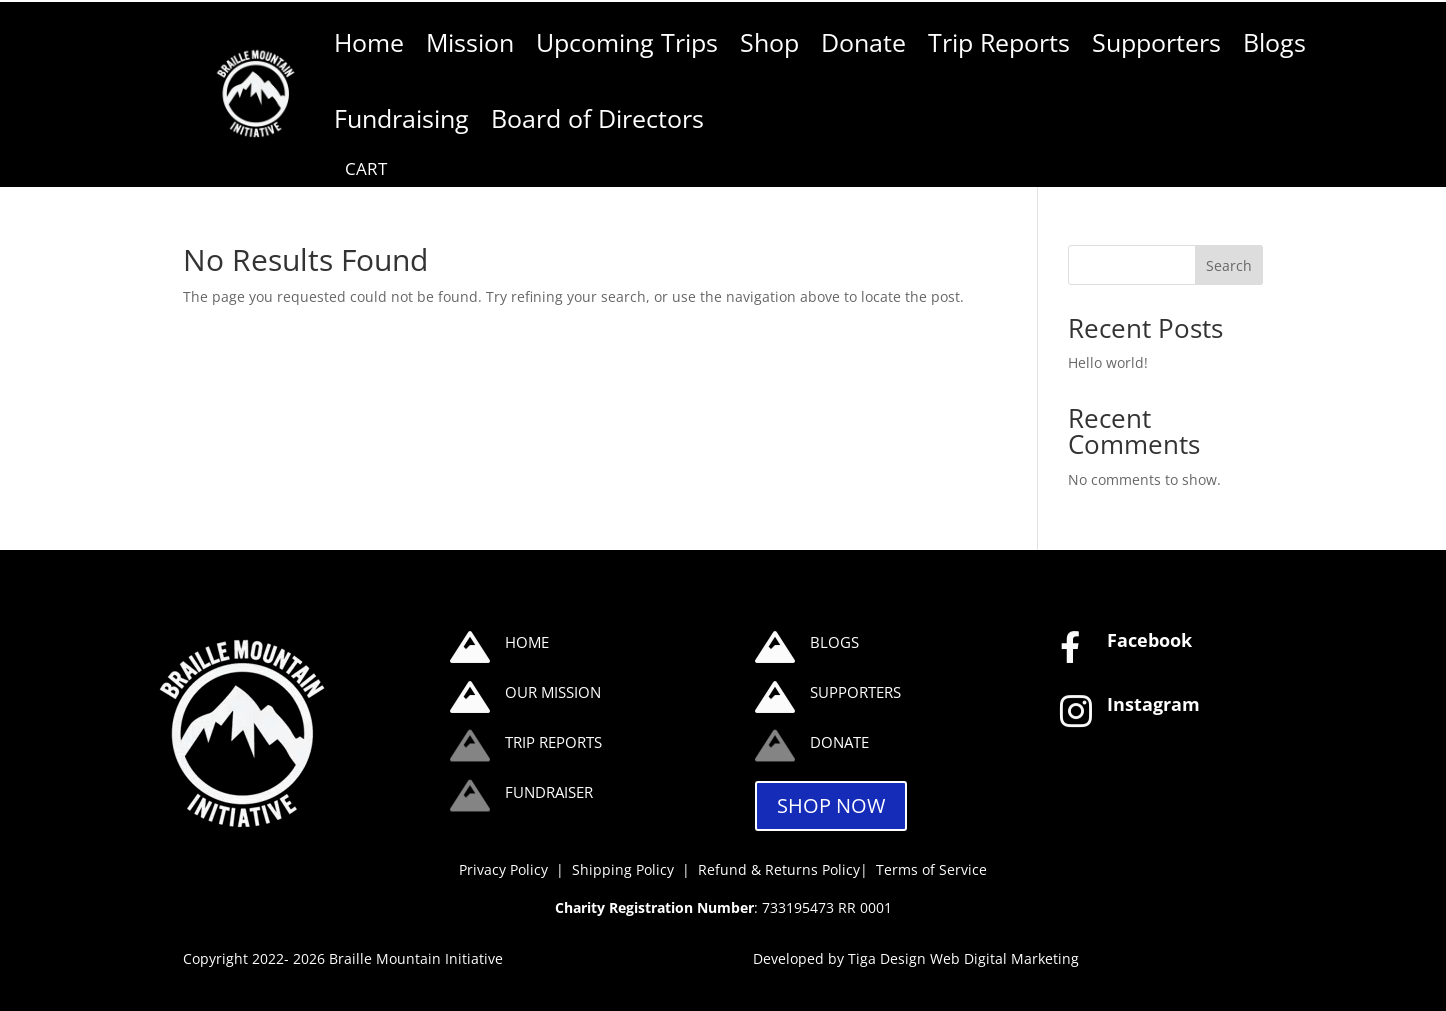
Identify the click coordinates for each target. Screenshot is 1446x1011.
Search (1229, 265)
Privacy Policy (503, 869)
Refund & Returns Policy (779, 869)
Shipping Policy (625, 869)
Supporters (1156, 42)
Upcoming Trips (627, 42)
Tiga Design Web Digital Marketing (963, 958)
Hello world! (1108, 362)
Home (369, 42)
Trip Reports (999, 42)
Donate (863, 42)
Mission (470, 42)
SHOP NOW (831, 805)
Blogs (1274, 42)
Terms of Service (931, 869)
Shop (769, 42)
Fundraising (401, 118)
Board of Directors (597, 118)
